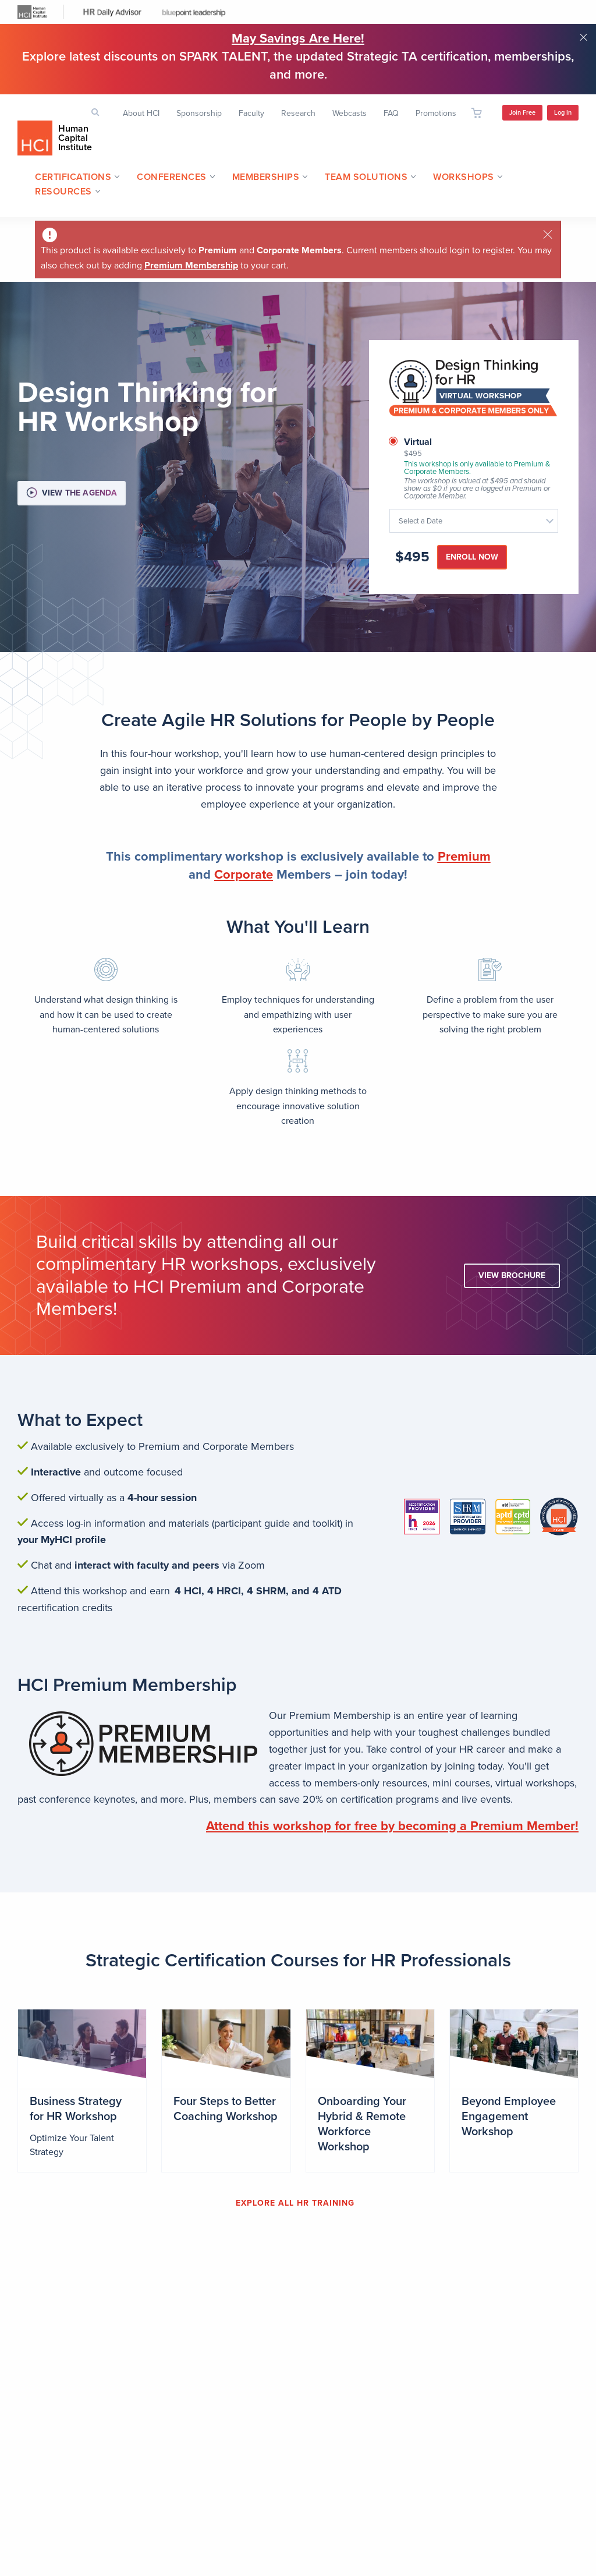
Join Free (522, 112)
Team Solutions (366, 177)
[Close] (548, 234)
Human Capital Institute (75, 138)
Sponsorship (199, 113)
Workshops (463, 177)
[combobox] (473, 521)
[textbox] (468, 521)
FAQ (391, 113)
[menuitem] (73, 177)
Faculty (251, 113)
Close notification (583, 37)
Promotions (436, 113)
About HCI (141, 113)
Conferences (172, 177)
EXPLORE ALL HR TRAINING (295, 2203)
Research (298, 113)
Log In (563, 112)
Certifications (73, 177)
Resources (63, 191)
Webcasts (349, 113)
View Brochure (511, 1275)
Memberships (266, 177)
